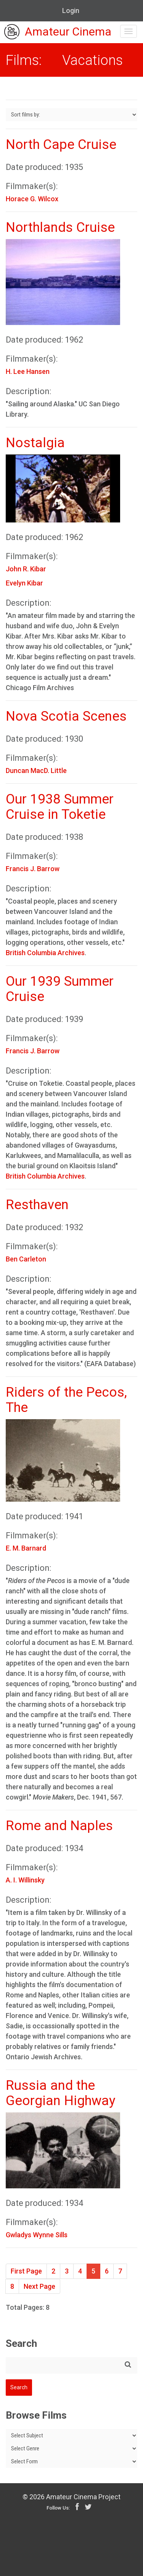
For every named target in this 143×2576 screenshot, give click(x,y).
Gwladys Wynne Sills (36, 2235)
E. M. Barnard (26, 1548)
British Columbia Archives (45, 953)
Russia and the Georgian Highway (61, 2093)
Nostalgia (35, 443)
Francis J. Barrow (32, 869)
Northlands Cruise (60, 227)
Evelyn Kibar (24, 583)
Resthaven (37, 1205)
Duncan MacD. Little (36, 770)
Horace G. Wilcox (32, 199)
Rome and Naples (59, 1826)
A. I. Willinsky (25, 1880)
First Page (26, 2271)
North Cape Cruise (61, 144)
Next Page (39, 2286)
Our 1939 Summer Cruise (60, 988)
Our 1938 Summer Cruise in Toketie (60, 806)
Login (70, 10)
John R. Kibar (26, 569)
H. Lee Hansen (28, 371)
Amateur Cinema (57, 32)
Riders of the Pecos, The (66, 1399)
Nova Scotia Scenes (66, 716)
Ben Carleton (26, 1259)
